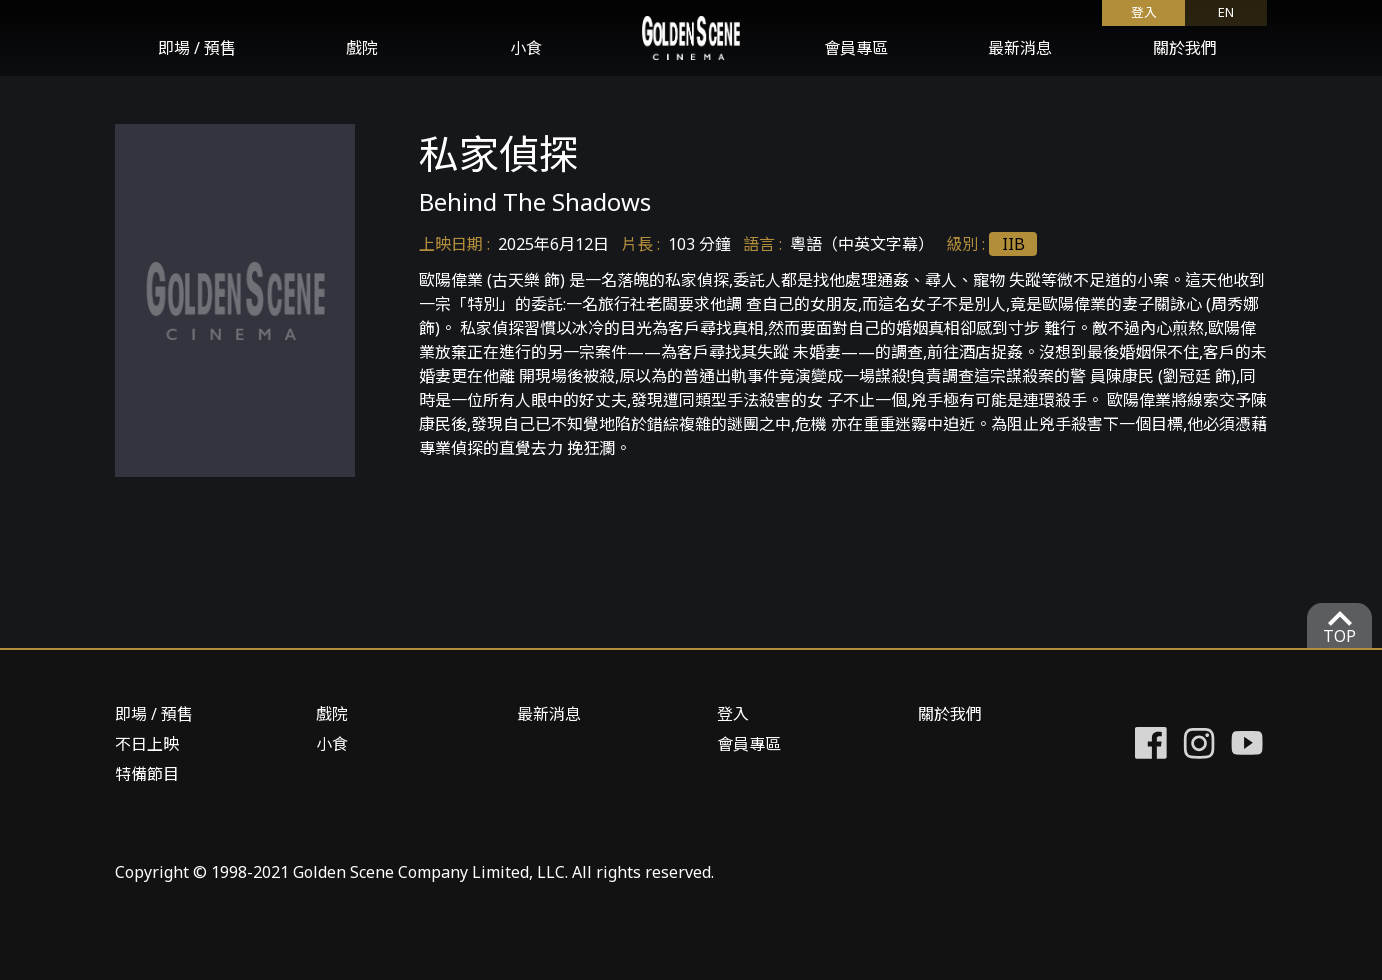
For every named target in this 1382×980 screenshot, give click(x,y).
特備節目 (147, 774)
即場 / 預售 (197, 48)
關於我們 (1185, 48)
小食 (526, 48)
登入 (1144, 12)
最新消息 (1020, 48)
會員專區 (856, 48)
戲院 (362, 48)
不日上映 (147, 744)
